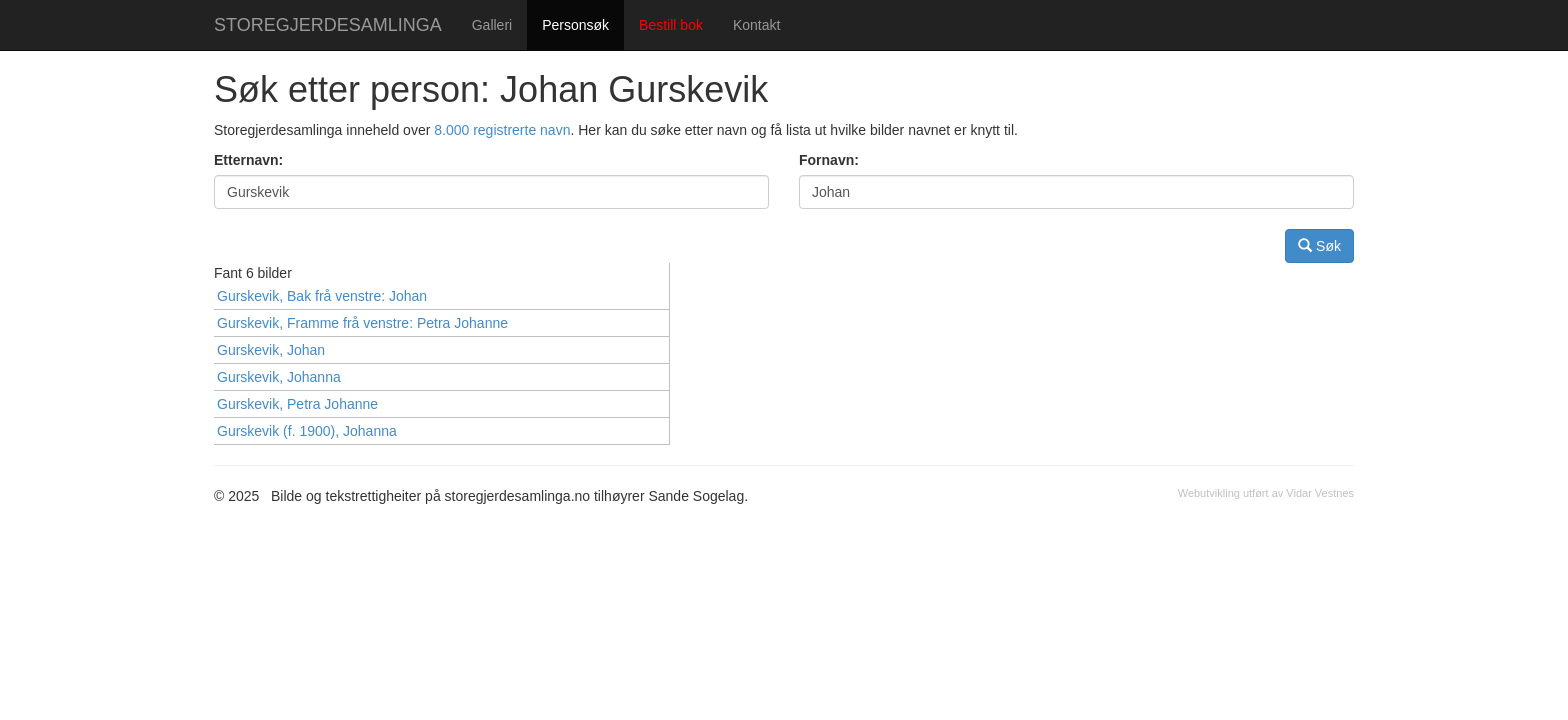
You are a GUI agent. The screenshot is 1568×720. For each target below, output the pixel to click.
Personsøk (575, 25)
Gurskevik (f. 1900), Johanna (307, 431)
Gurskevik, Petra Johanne (297, 404)
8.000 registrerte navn (502, 130)
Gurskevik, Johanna (279, 377)
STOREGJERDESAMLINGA (328, 25)
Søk (1319, 245)
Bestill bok (671, 25)
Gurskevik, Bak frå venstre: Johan (322, 296)
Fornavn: (829, 160)
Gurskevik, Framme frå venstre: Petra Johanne (362, 323)
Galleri (492, 25)
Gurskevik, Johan (271, 350)
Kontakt (756, 25)
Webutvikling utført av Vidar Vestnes (1266, 493)
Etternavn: (248, 160)
